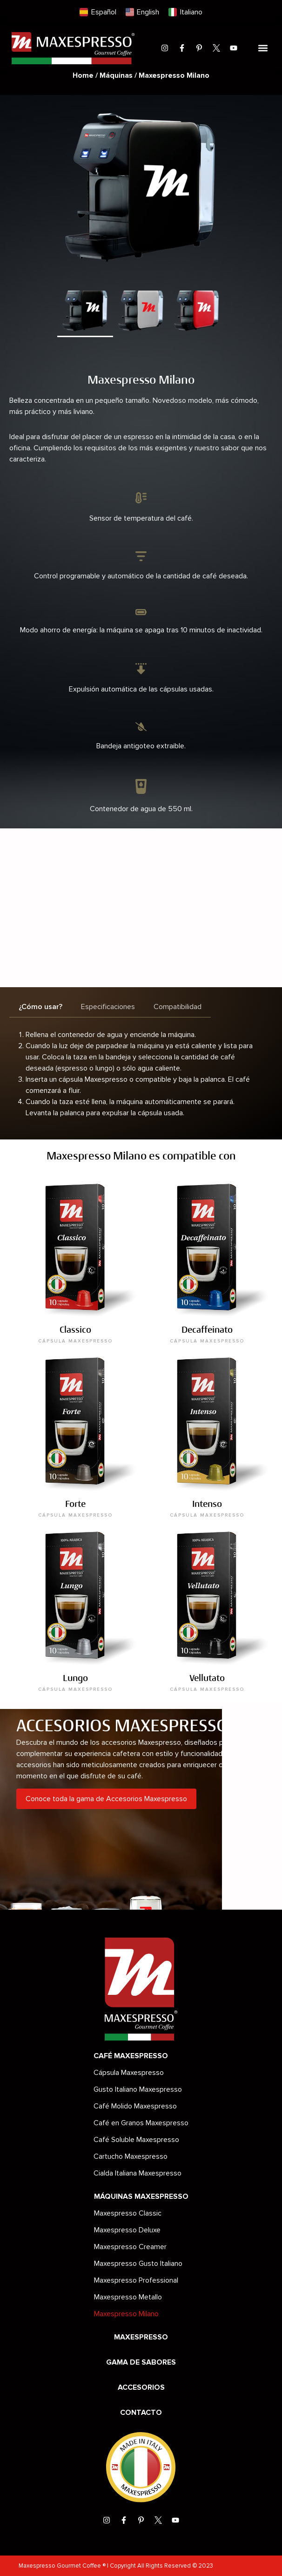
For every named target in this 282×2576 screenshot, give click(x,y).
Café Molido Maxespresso (135, 2106)
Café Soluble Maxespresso (136, 2139)
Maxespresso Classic (127, 2213)
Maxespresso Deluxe (127, 2230)
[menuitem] (98, 12)
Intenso (207, 1504)
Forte (75, 1504)
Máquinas (116, 75)
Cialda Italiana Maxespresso (137, 2173)
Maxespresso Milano (126, 2313)
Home (83, 75)
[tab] (40, 1007)
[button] (262, 48)
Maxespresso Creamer (130, 2246)
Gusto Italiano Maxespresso (138, 2089)
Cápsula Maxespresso (129, 2072)
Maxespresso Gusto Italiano (138, 2263)
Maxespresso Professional (136, 2280)
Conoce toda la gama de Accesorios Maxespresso (106, 1798)
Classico (75, 1329)
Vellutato (207, 1678)
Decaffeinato (207, 1329)
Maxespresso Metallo (128, 2297)
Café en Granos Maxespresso (141, 2123)
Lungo (75, 1678)
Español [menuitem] (103, 12)
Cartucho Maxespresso (131, 2156)
